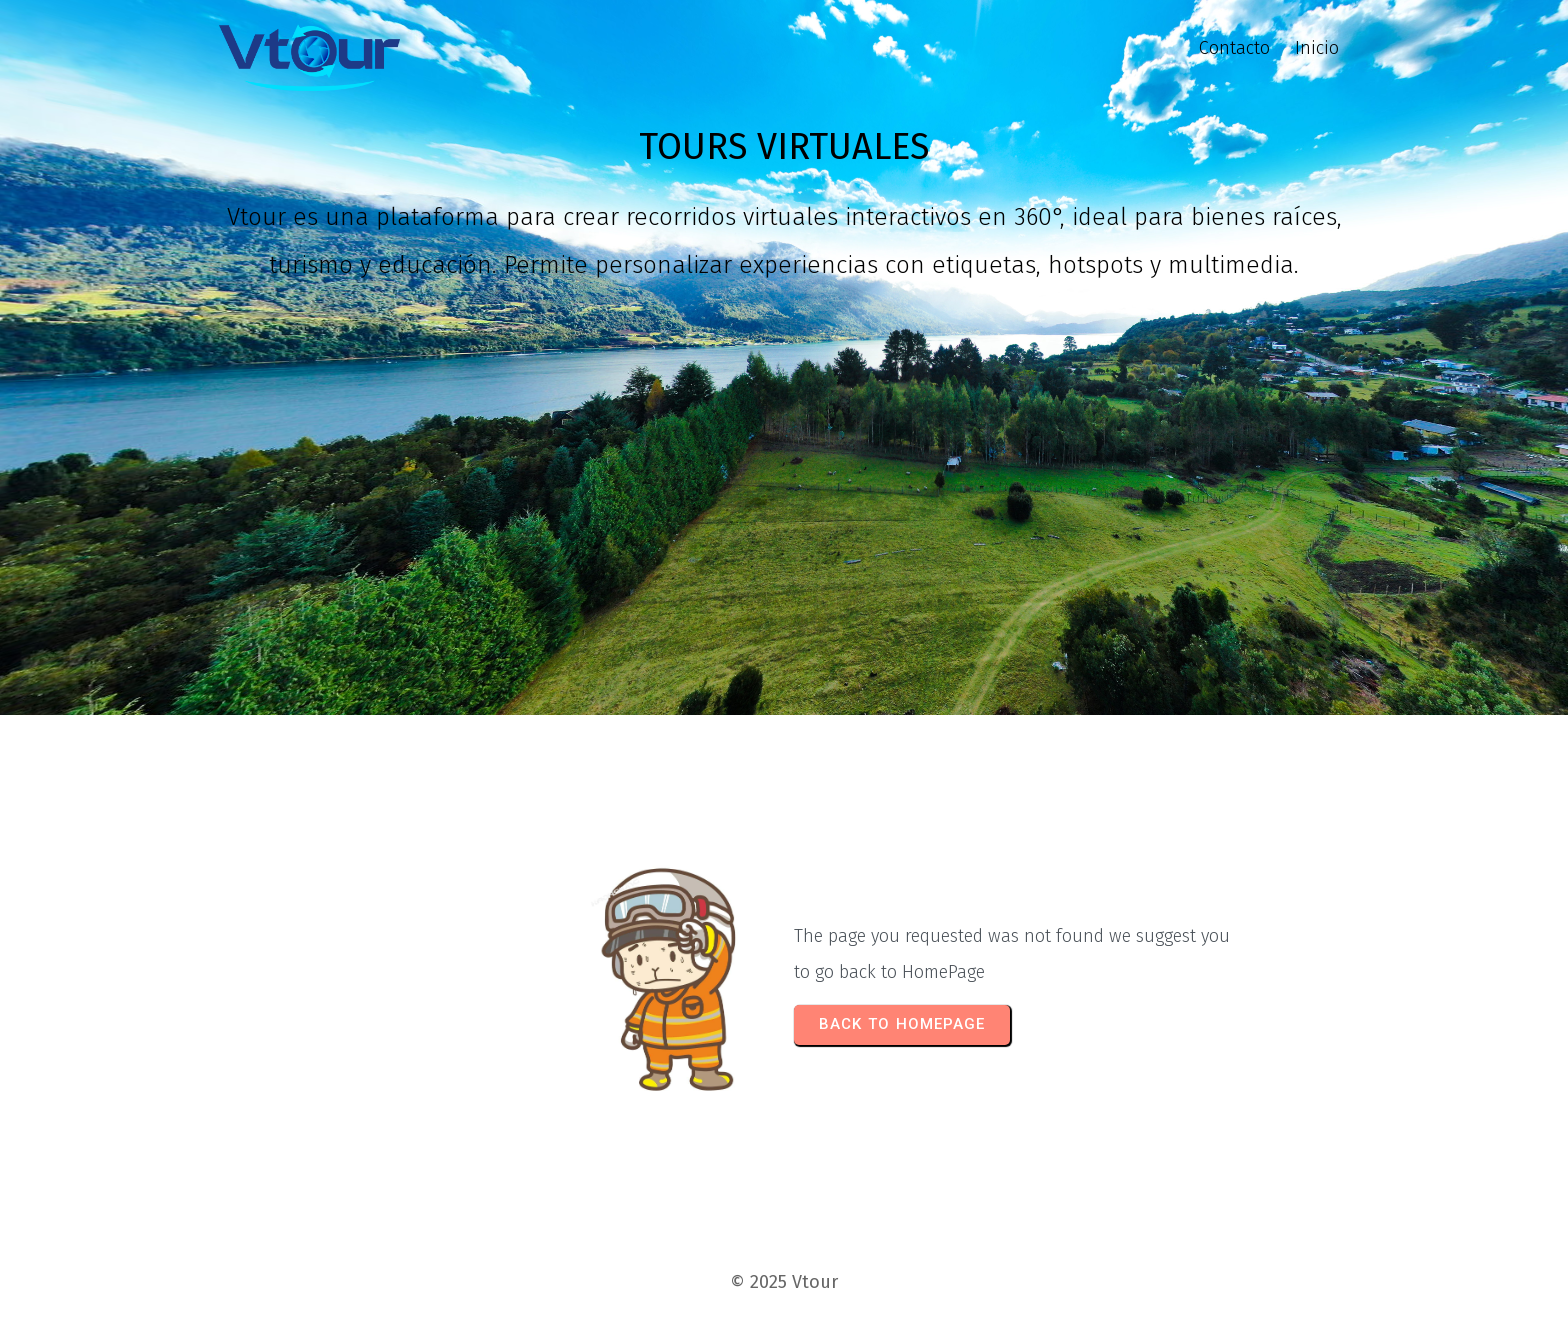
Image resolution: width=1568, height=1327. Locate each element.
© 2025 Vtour (784, 1282)
